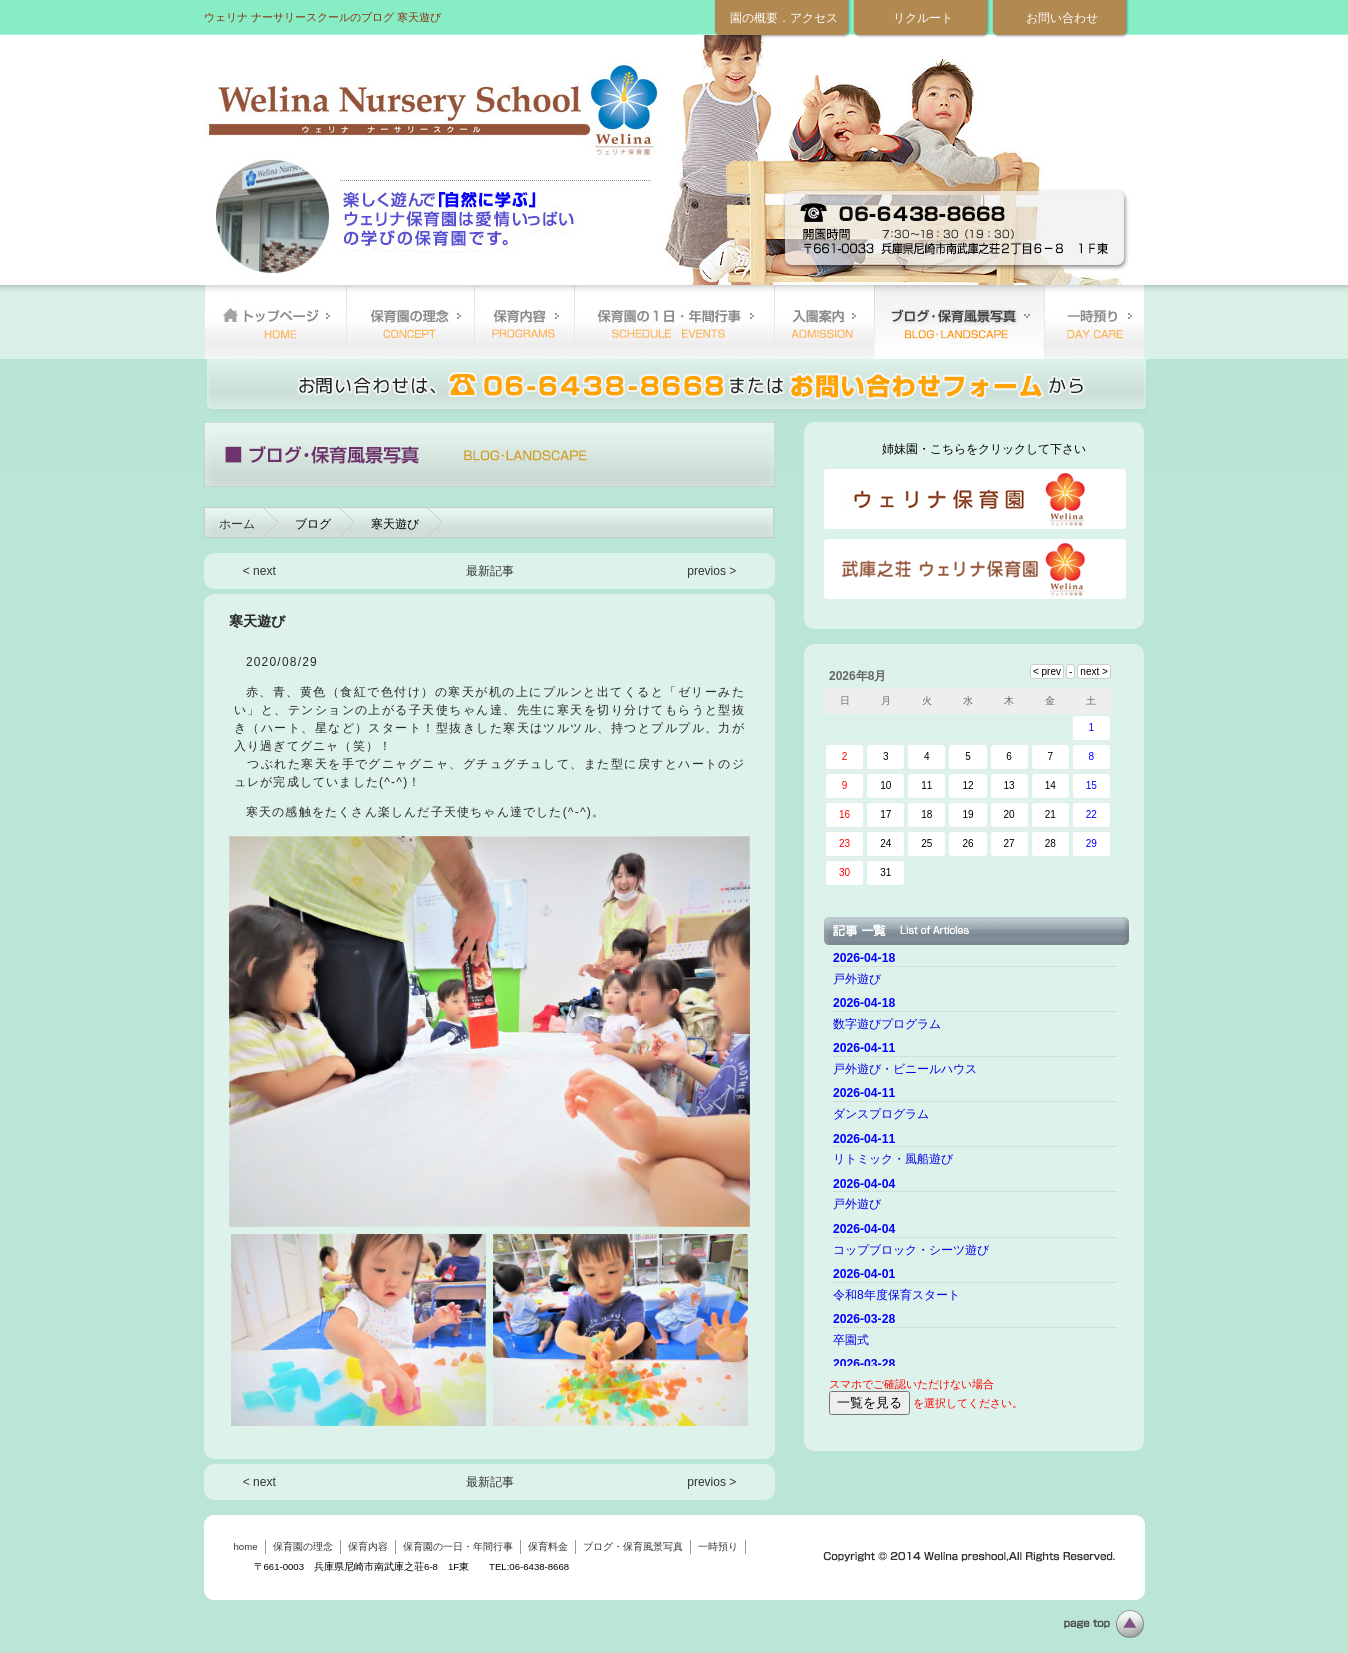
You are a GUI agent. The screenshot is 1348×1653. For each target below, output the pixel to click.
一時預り (1094, 322)
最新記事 (490, 571)
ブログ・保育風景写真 (959, 322)
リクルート (923, 18)
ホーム (237, 524)
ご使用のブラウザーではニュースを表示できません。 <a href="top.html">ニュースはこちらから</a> (978, 1156)
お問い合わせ (1062, 18)
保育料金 (824, 322)
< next (259, 571)
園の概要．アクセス (784, 18)
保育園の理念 (410, 322)
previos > (711, 571)
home (275, 322)
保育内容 (524, 322)
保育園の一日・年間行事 (674, 322)
